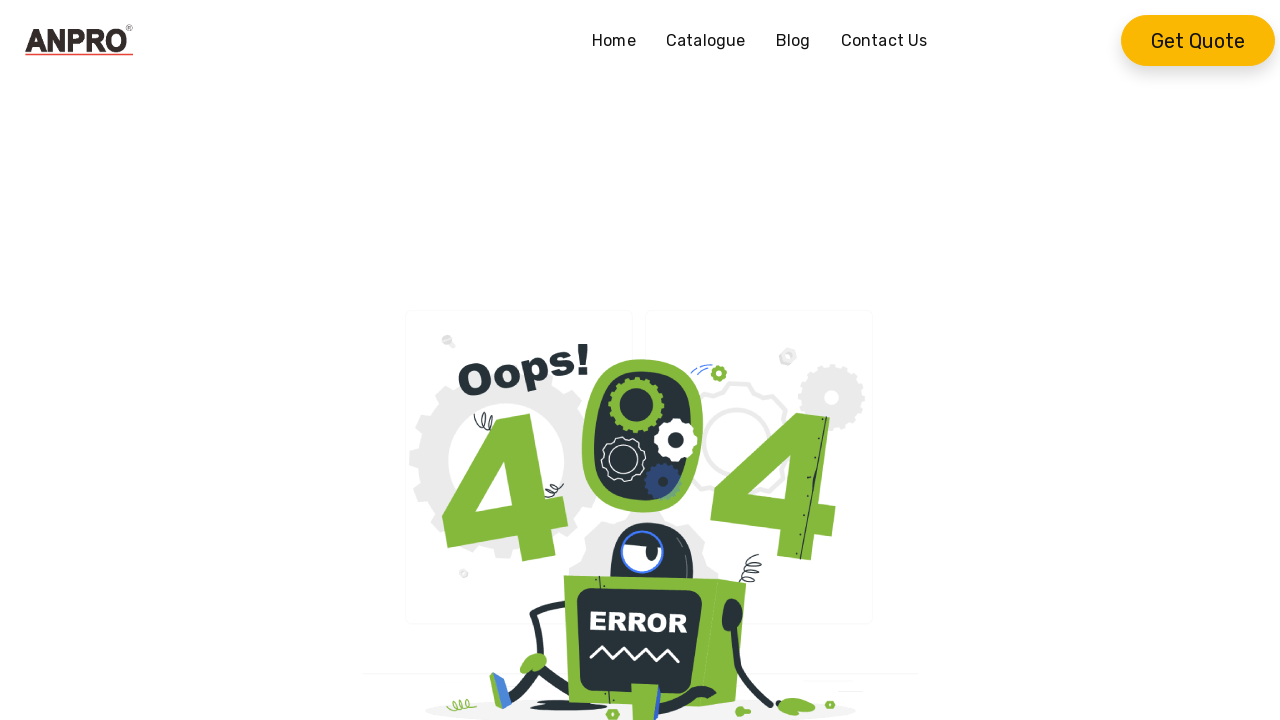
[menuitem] (621, 41)
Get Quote (1198, 41)
